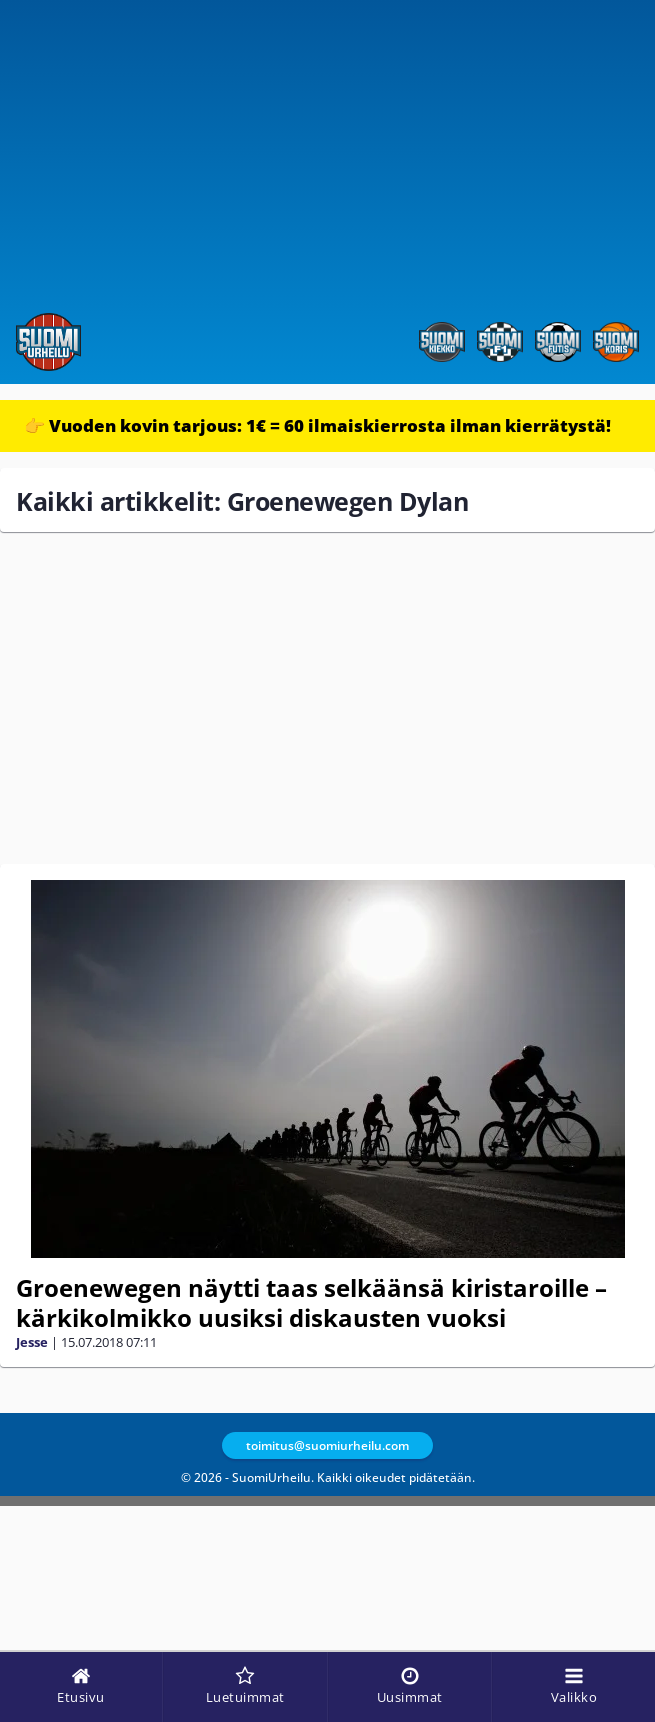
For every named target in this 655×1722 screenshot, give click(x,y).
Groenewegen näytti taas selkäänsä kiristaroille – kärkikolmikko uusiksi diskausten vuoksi (311, 1302)
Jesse (32, 1342)
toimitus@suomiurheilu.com (327, 1445)
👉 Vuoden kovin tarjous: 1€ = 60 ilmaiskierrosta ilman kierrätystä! (317, 425)
